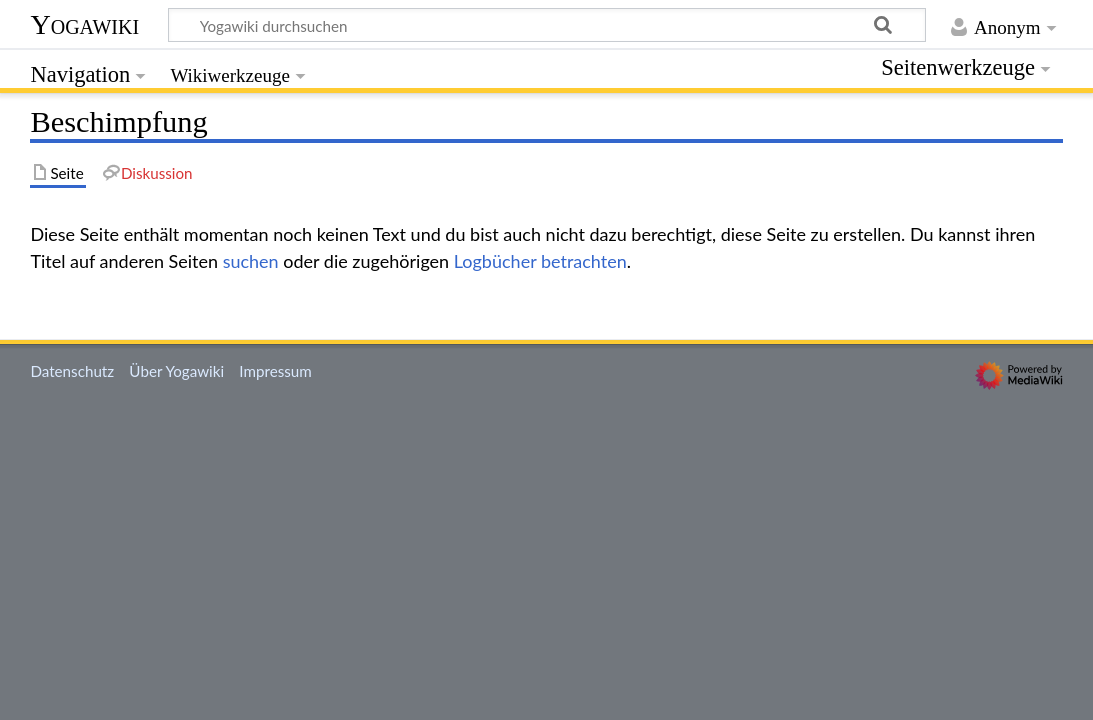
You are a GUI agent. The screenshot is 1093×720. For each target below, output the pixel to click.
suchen (251, 261)
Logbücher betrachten (540, 261)
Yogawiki (84, 24)
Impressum (275, 371)
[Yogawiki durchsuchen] (547, 25)
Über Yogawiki (176, 371)
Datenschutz (72, 371)
